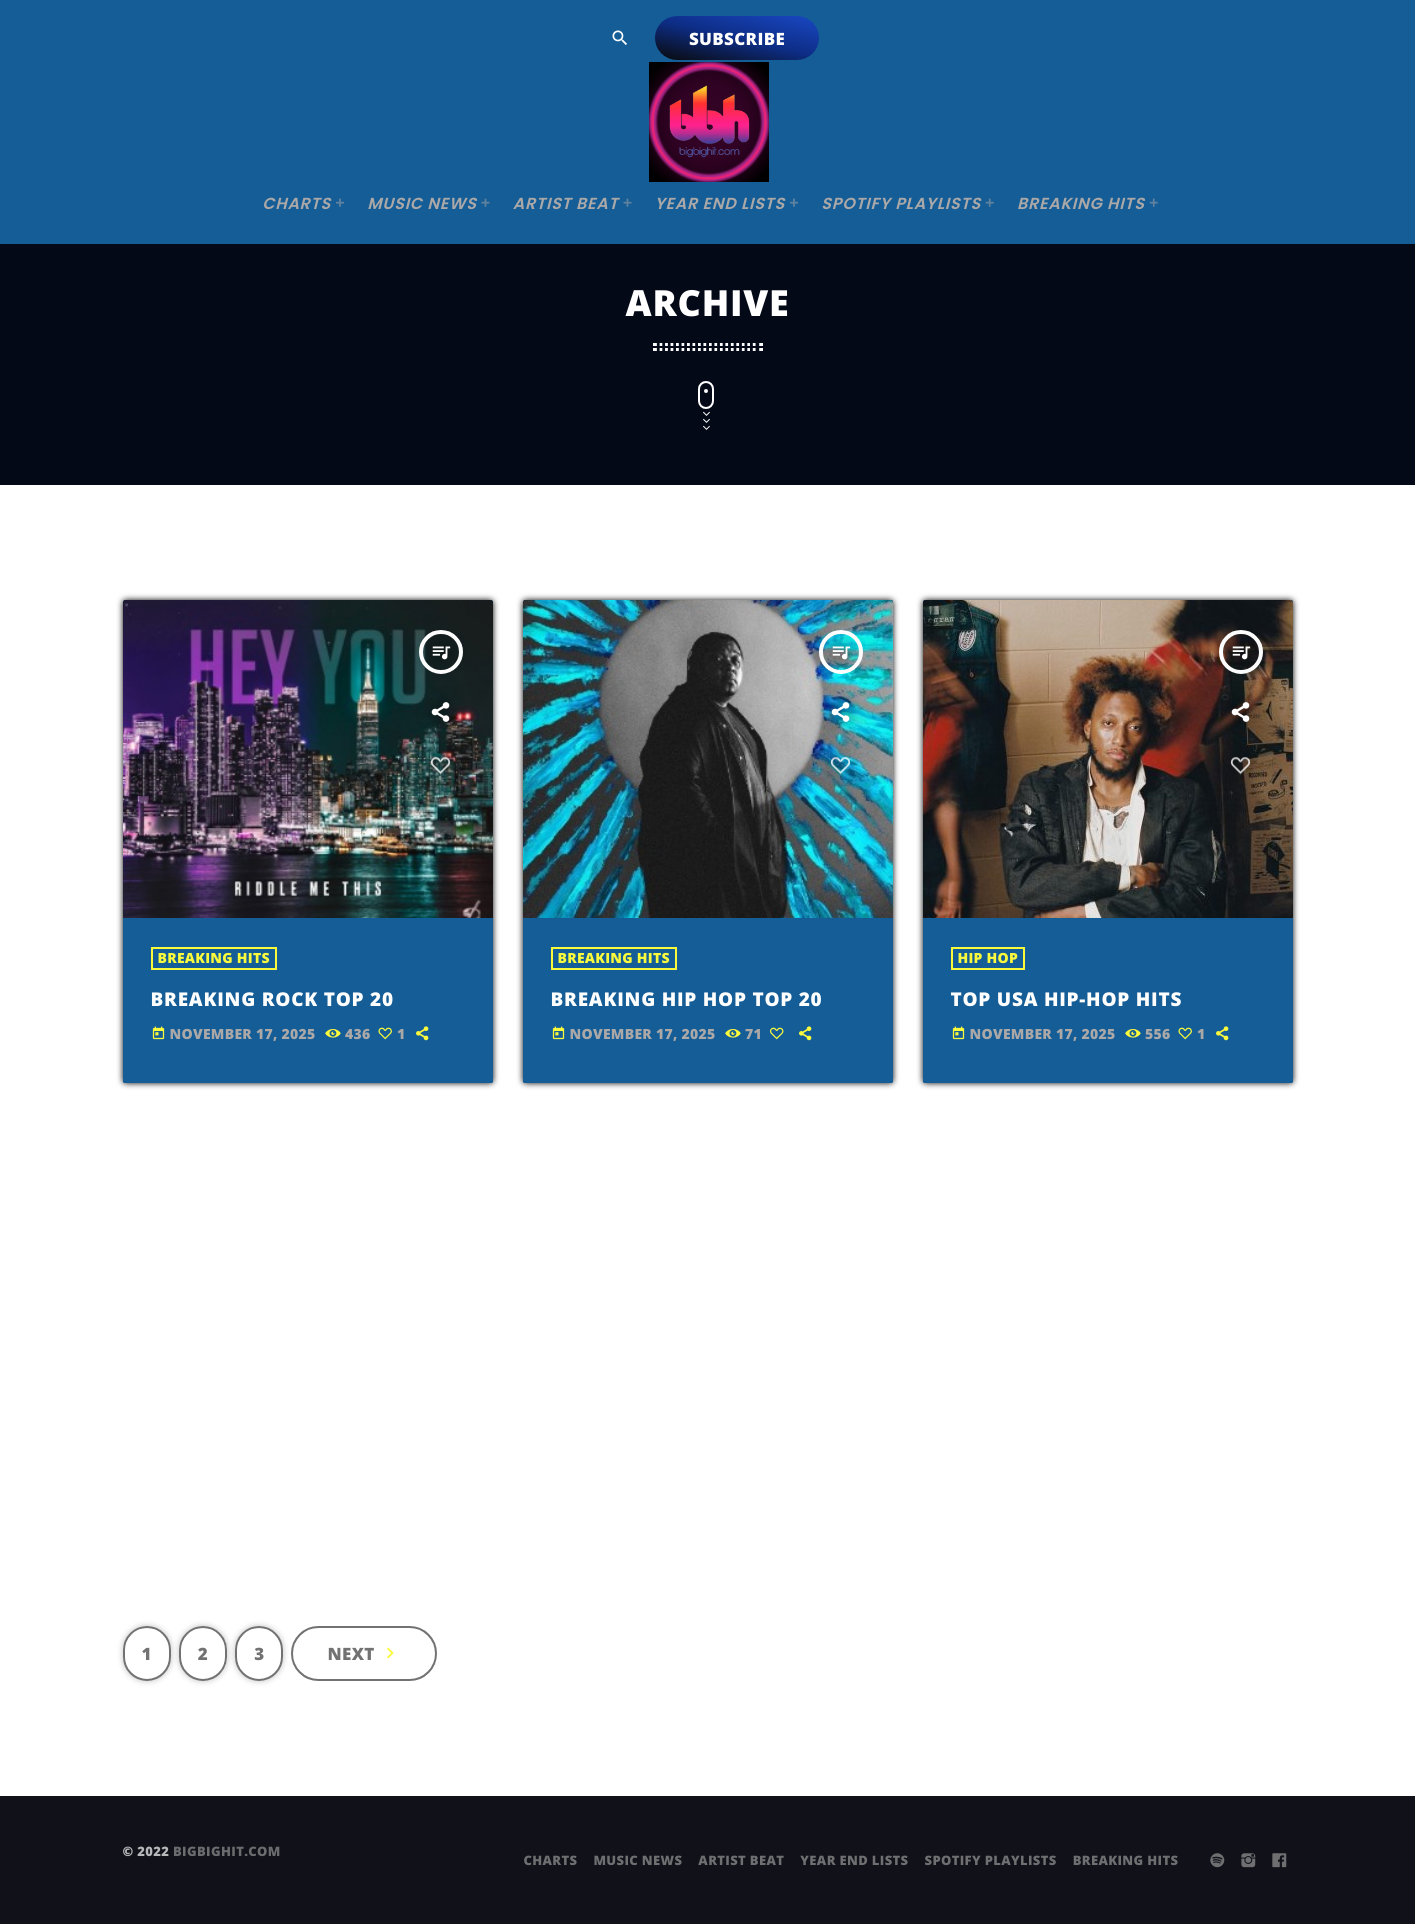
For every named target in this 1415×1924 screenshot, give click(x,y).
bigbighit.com (227, 1851)
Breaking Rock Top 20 (295, 997)
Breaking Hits (214, 958)
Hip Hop (988, 958)
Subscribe (737, 38)
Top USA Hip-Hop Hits (1088, 997)
